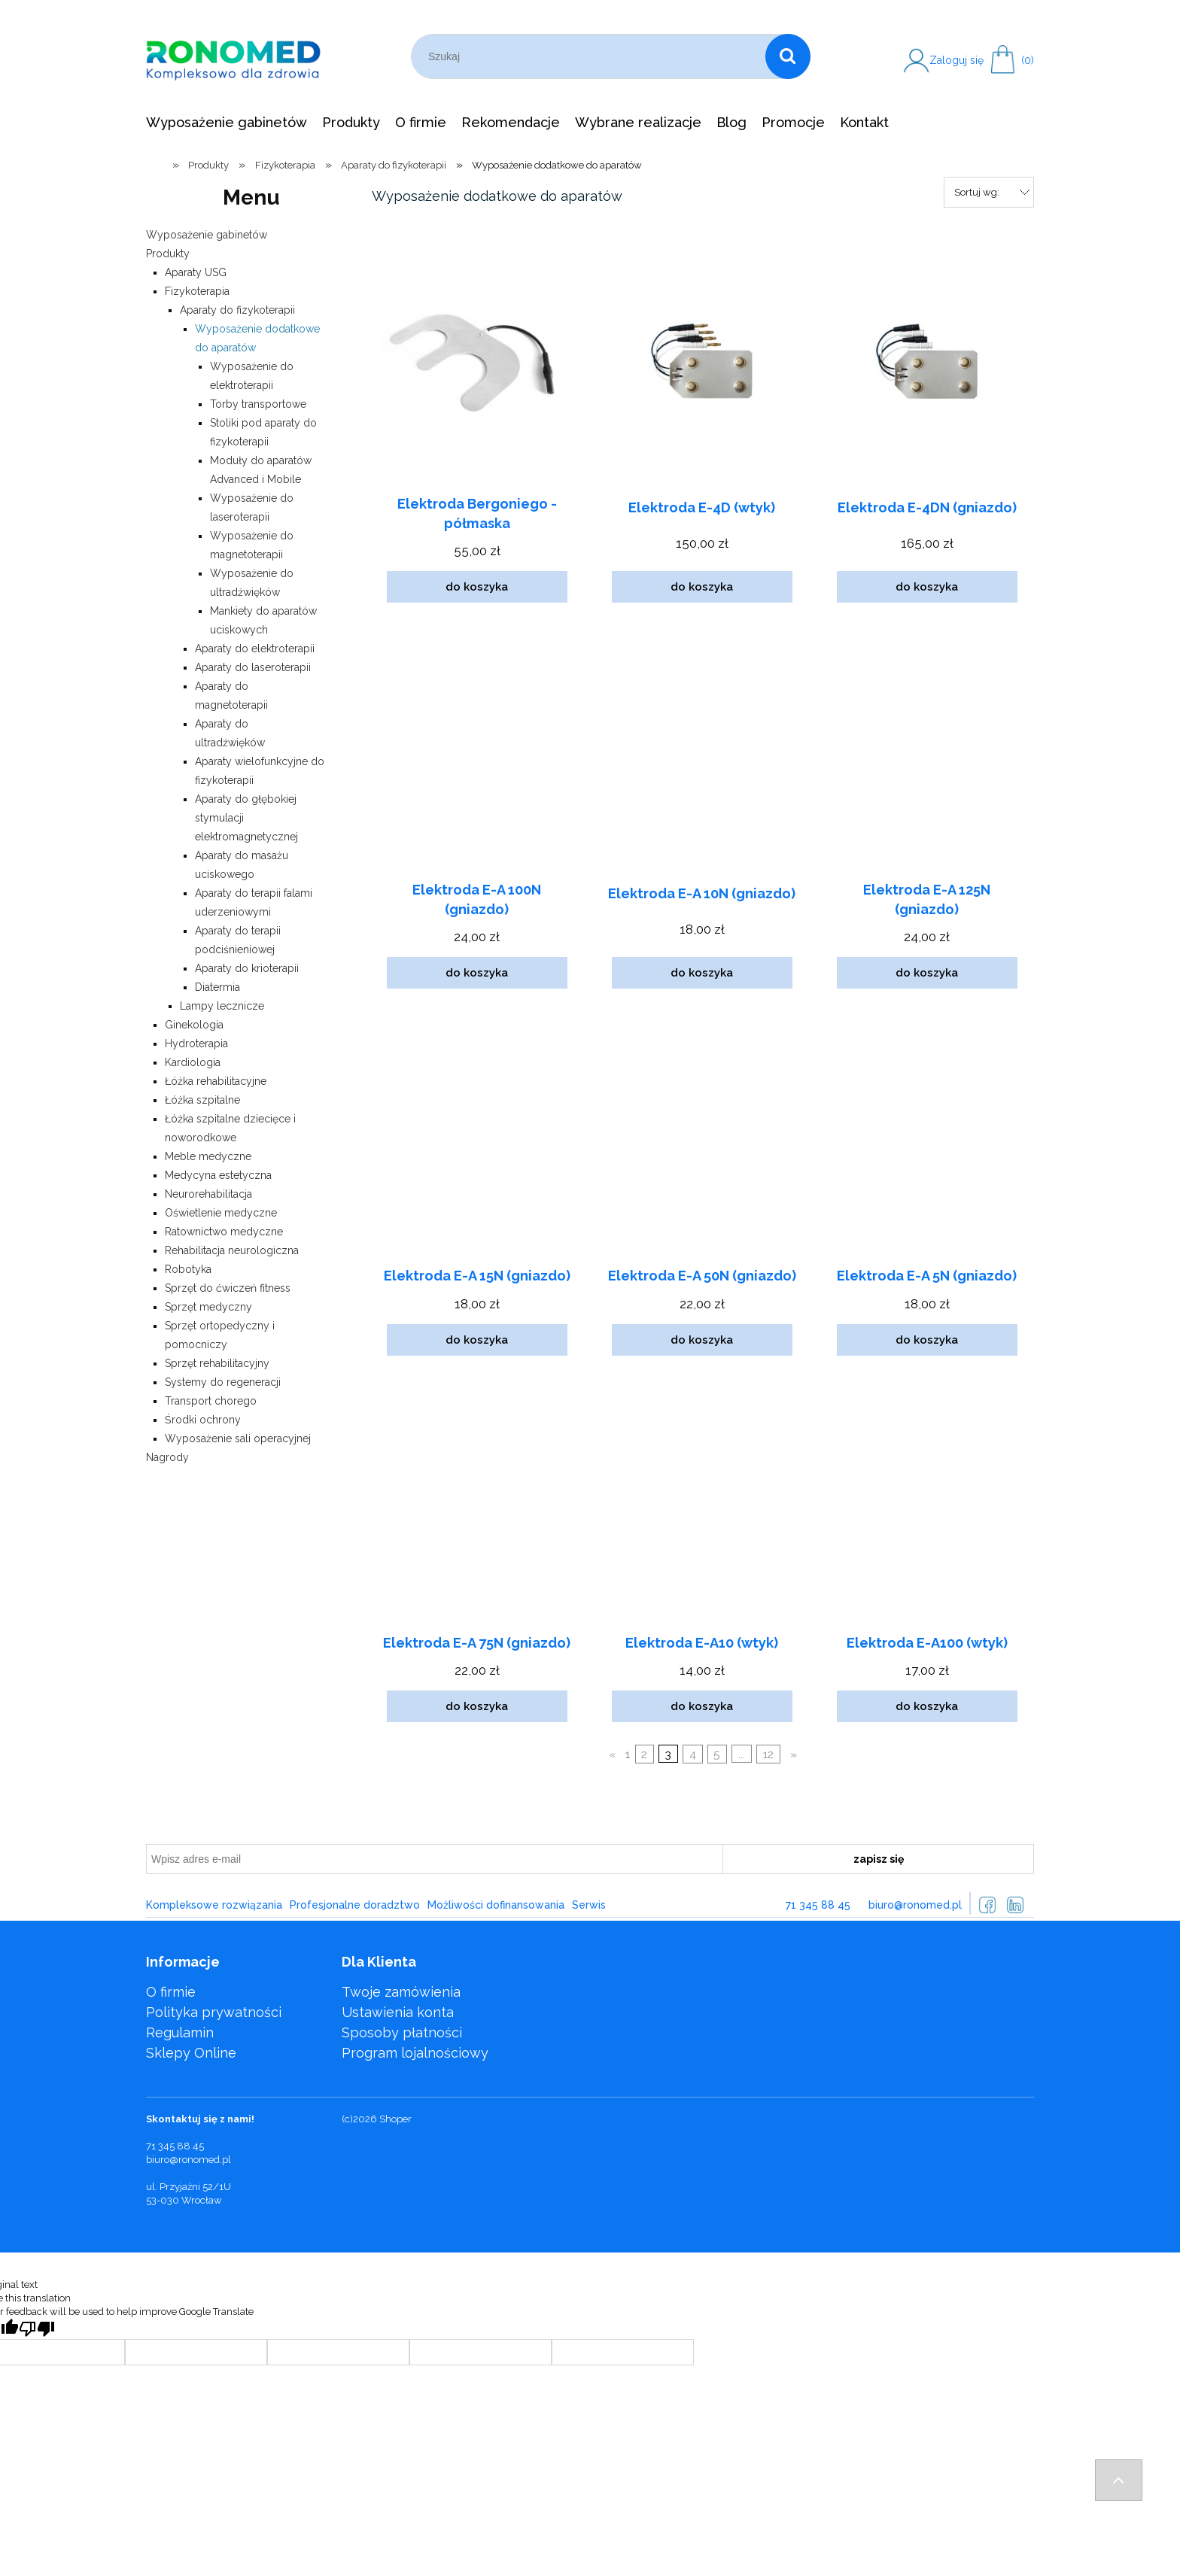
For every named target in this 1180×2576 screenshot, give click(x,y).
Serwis (589, 1905)
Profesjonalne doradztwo (355, 1905)
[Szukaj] (787, 56)
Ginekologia (194, 1025)
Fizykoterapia (197, 291)
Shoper (395, 2119)
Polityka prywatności (213, 2012)
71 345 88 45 (818, 1905)
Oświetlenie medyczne (221, 1213)
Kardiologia (192, 1062)
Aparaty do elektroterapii (255, 648)
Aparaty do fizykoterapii (237, 310)
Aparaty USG (196, 272)
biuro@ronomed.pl (915, 1905)
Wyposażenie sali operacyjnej (238, 1438)
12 (768, 1754)
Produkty (168, 254)
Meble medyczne (208, 1156)
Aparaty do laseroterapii (253, 667)
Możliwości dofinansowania (495, 1905)
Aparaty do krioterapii (247, 968)
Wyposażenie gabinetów (206, 235)
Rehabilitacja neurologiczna (232, 1250)
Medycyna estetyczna (218, 1175)
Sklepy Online (191, 2053)
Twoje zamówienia (401, 1992)
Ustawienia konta (398, 2012)
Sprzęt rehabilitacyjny (217, 1363)
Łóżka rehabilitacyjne (215, 1081)
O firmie (171, 1992)
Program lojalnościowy (415, 2053)
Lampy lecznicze (222, 1006)
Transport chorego (211, 1401)
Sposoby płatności (402, 2032)
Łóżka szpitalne (202, 1100)
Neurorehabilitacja (208, 1194)
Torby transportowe (258, 404)
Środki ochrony (203, 1420)
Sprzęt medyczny (208, 1307)
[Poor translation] (37, 2329)
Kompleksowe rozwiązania (214, 1905)
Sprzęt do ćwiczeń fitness (227, 1288)
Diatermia (217, 987)
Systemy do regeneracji (223, 1382)
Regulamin (180, 2032)
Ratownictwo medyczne (224, 1232)
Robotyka (188, 1269)
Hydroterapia (196, 1043)
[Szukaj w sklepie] (591, 56)
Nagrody (167, 1457)
